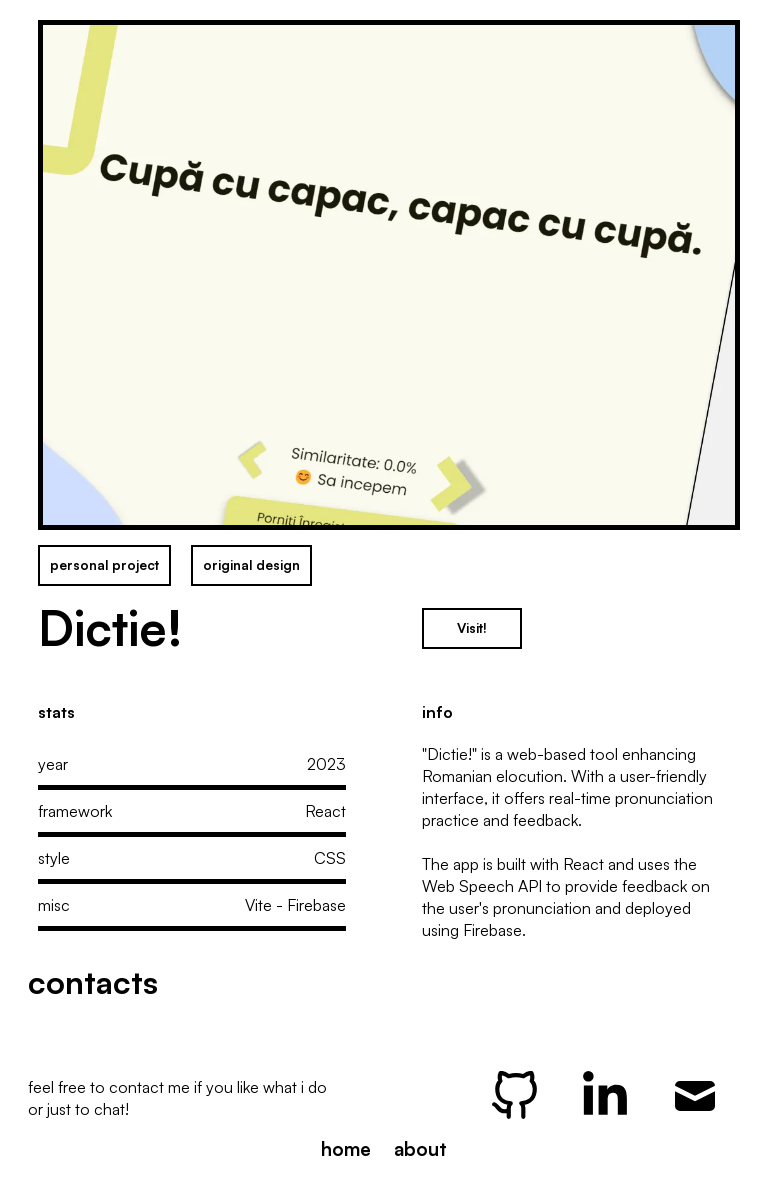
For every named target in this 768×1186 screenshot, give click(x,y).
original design (251, 565)
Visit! (472, 628)
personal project (104, 565)
